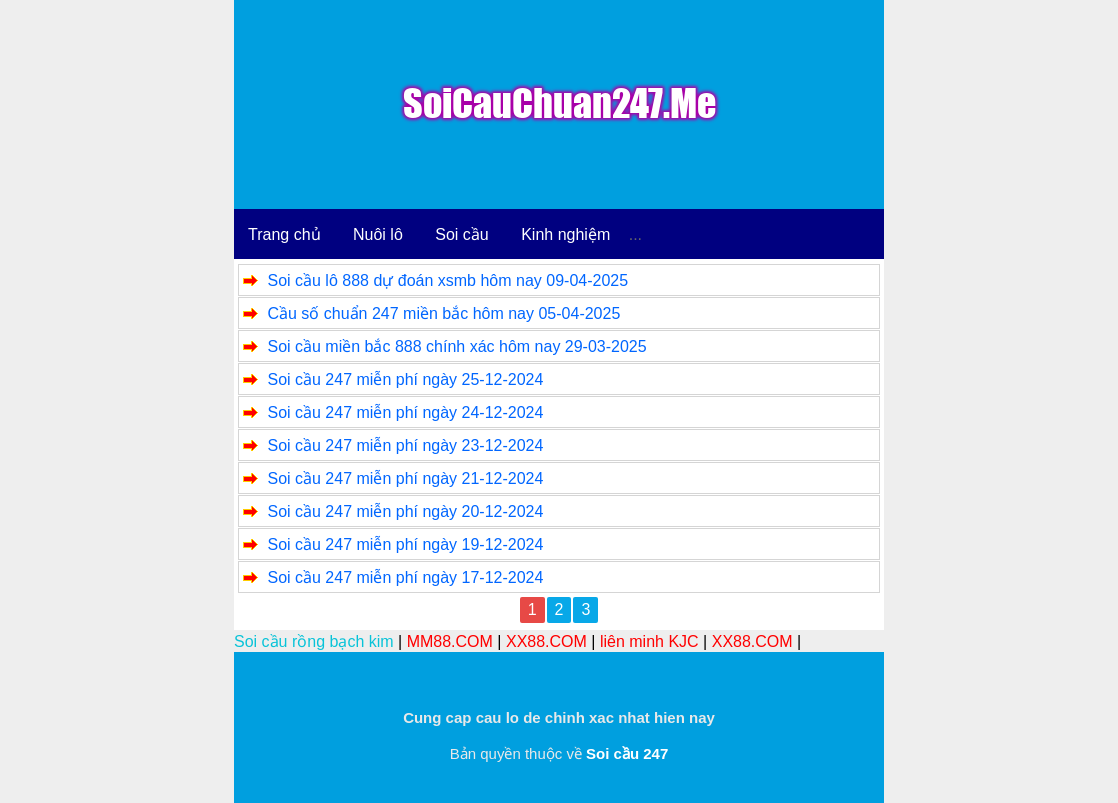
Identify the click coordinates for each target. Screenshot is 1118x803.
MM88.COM (450, 641)
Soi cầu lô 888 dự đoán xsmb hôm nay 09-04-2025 (447, 280)
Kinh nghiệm (565, 234)
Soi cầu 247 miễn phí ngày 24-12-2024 (405, 412)
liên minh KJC (649, 641)
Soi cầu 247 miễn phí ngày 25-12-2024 (405, 379)
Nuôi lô (378, 234)
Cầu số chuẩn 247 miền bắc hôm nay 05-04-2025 (443, 313)
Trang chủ (284, 234)
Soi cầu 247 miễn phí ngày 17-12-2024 (405, 577)
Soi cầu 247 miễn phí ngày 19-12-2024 (405, 544)
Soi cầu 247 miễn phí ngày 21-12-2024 (405, 478)
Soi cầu (461, 234)
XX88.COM (546, 641)
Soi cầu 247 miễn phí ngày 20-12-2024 (405, 511)
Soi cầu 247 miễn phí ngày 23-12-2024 (405, 445)
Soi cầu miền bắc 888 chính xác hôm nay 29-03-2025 (456, 346)
